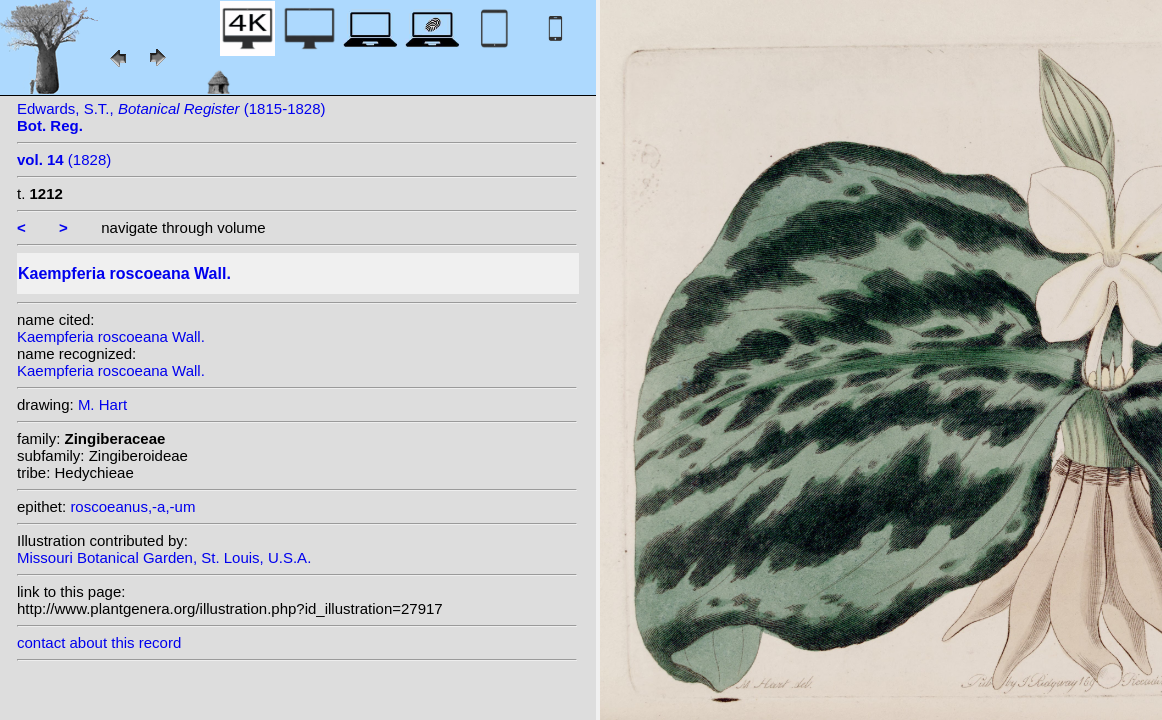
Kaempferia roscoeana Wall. (111, 336)
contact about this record (99, 642)
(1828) (64, 159)
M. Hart (102, 404)
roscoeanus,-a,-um (132, 506)
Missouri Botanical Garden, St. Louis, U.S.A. (164, 557)
